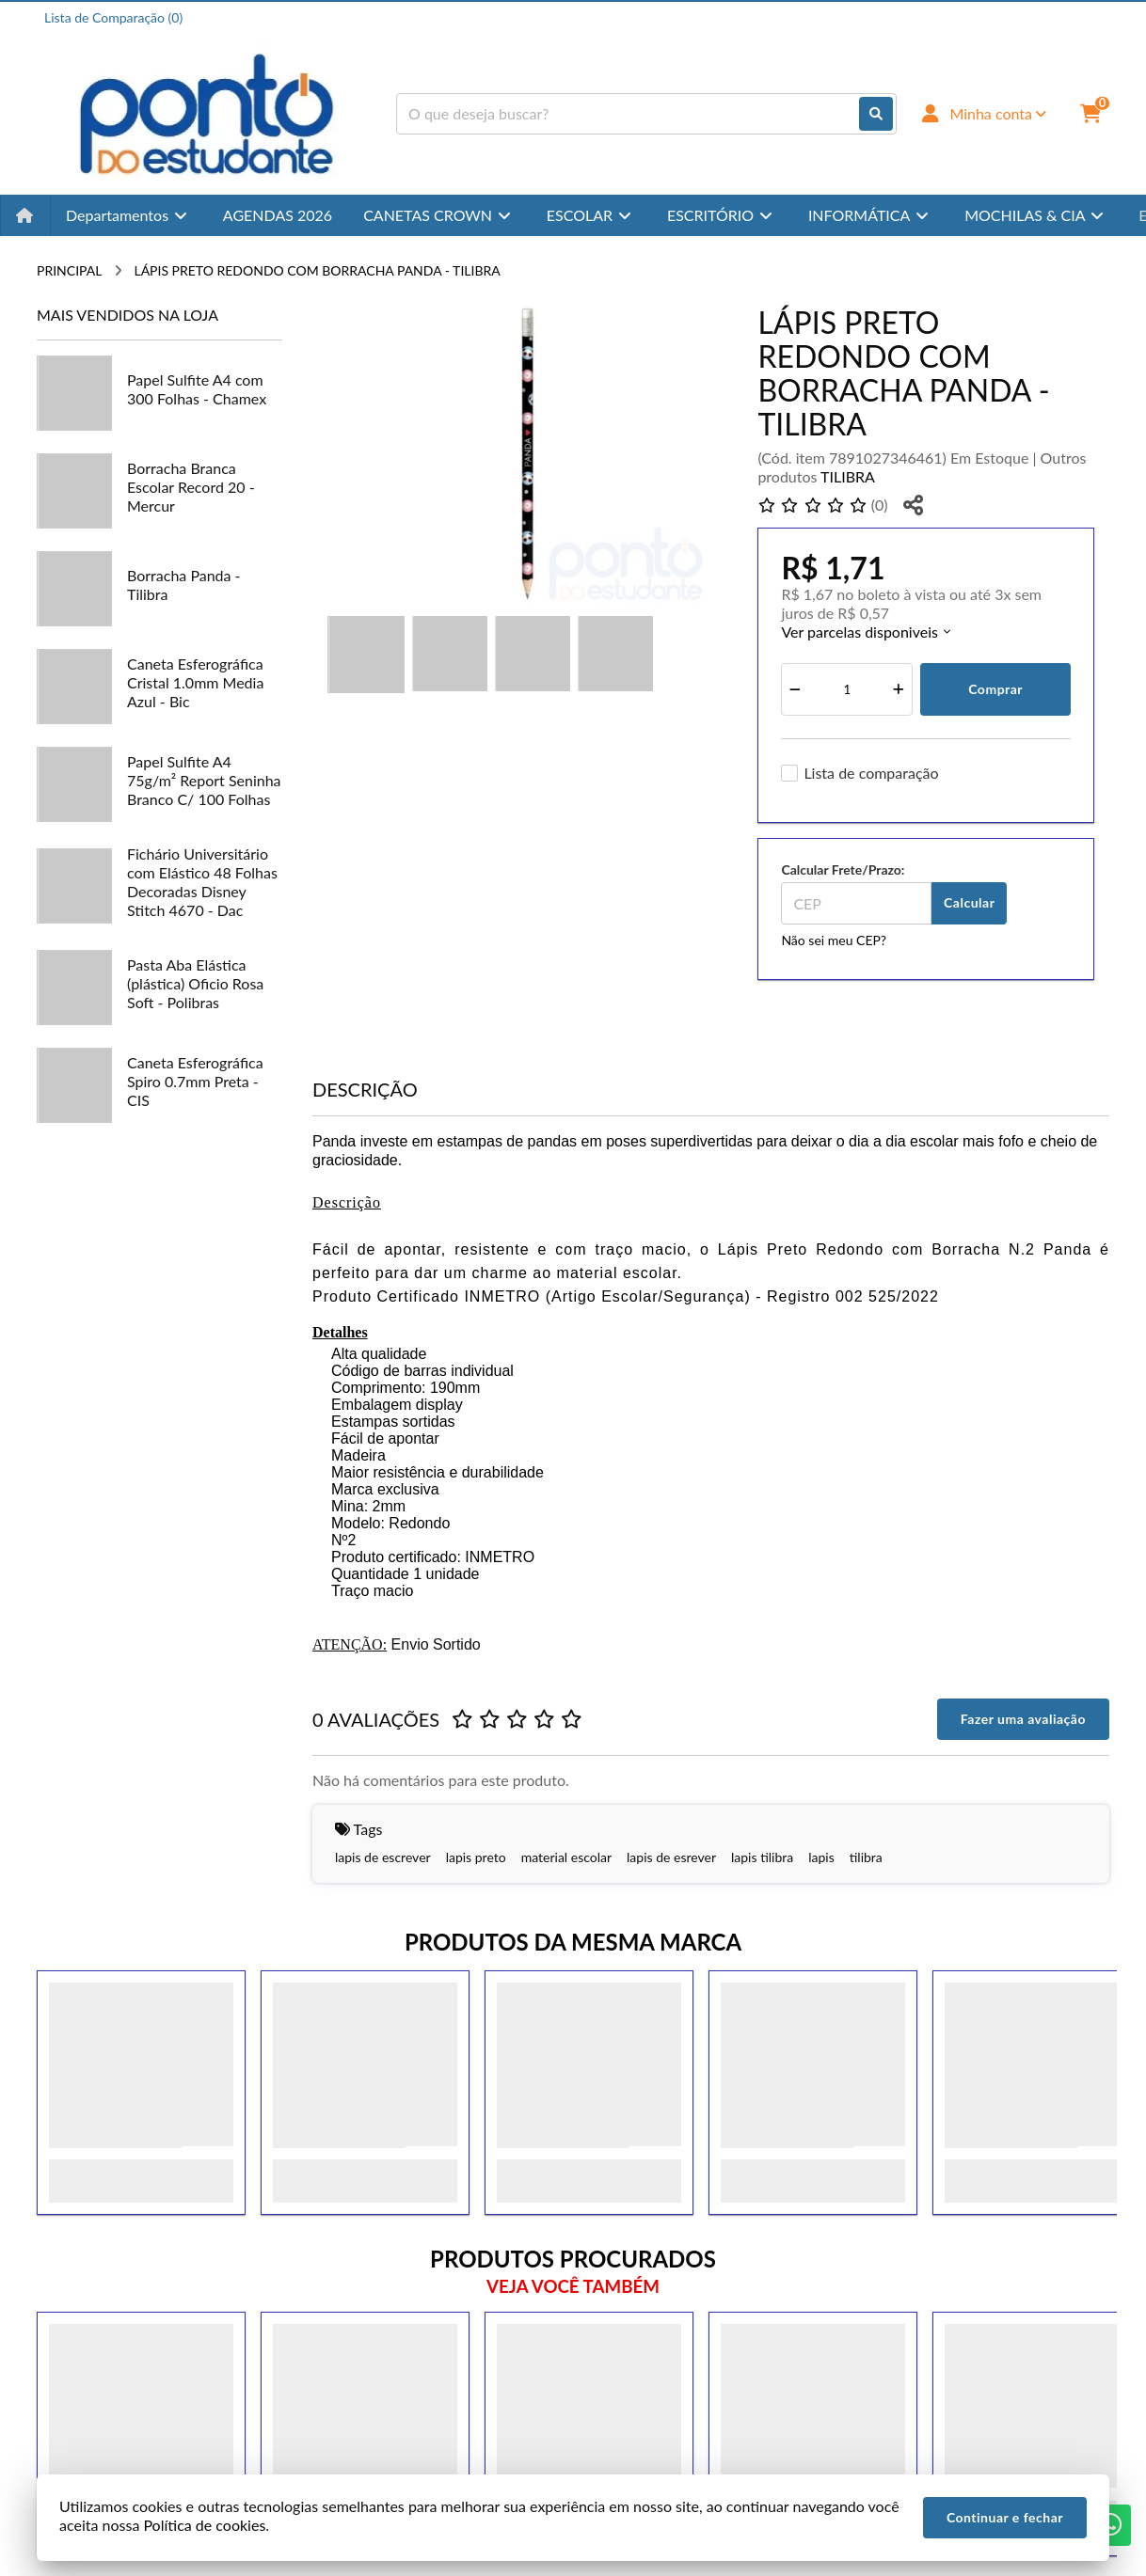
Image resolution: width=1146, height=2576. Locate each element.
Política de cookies (204, 2525)
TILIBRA (847, 476)
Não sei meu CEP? (833, 940)
